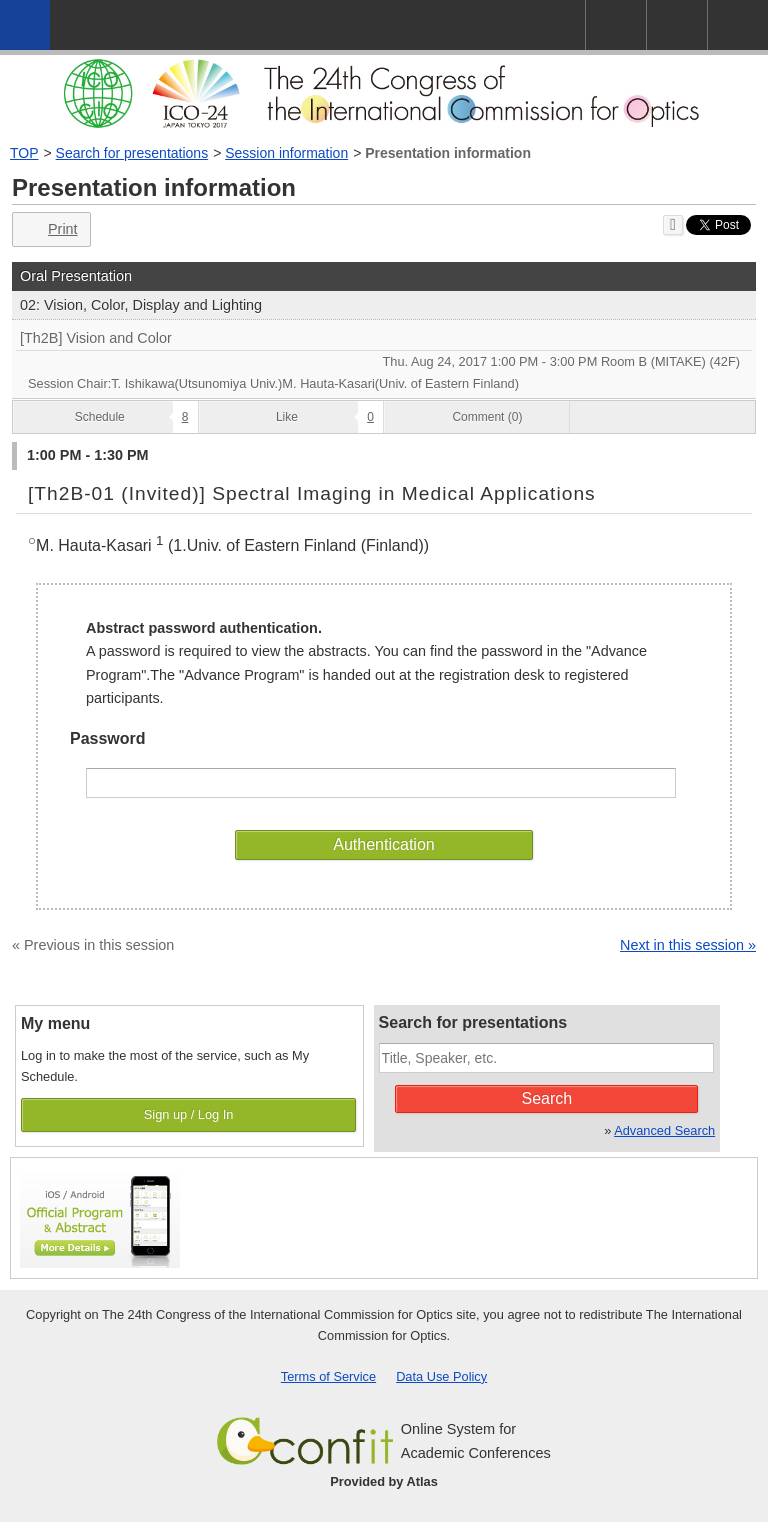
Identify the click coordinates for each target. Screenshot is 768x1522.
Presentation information (448, 153)
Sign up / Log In (189, 1114)
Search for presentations (132, 153)
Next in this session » (688, 945)
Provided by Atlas (384, 1481)
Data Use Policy (441, 1376)
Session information (286, 153)
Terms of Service (328, 1376)
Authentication (383, 844)
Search (547, 1098)
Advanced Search (664, 1130)
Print (49, 229)
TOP (24, 153)
